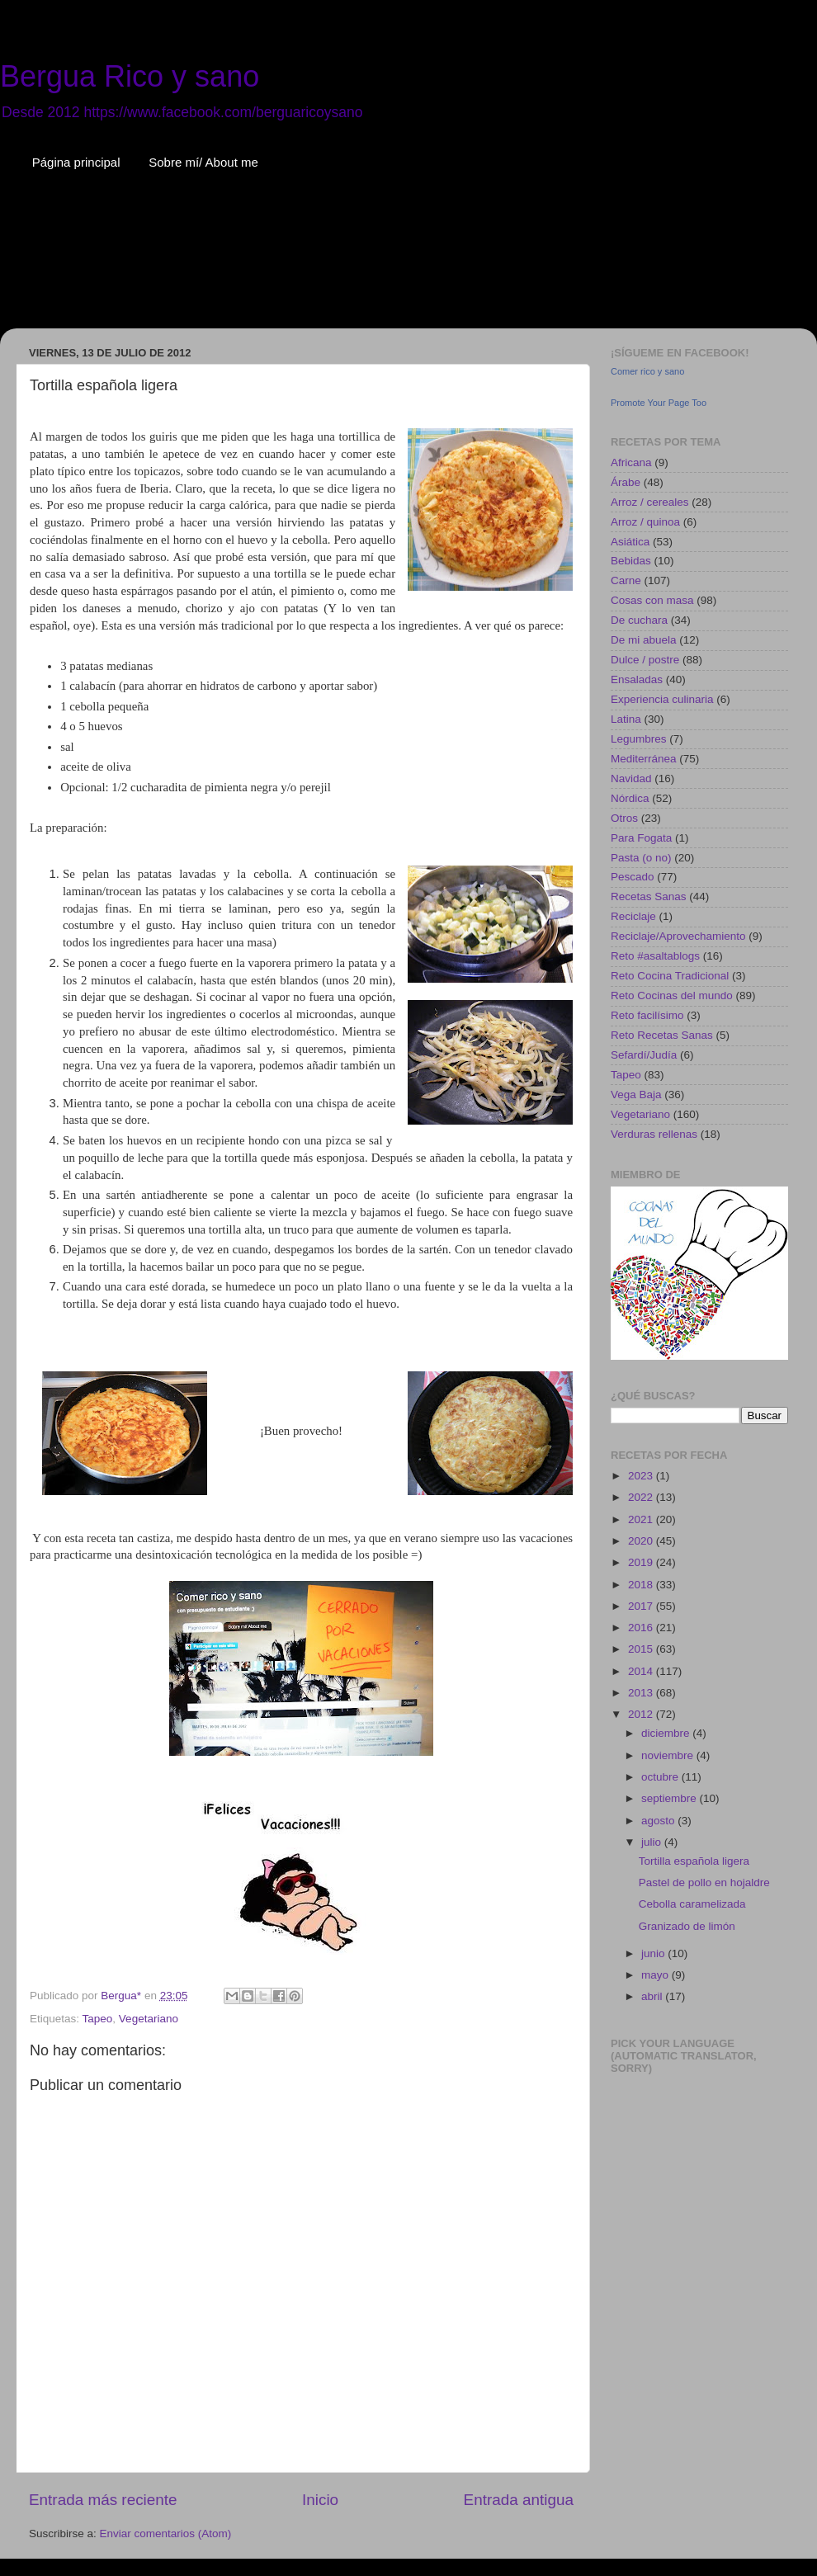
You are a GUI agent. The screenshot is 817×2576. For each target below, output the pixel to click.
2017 (642, 1606)
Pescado (632, 876)
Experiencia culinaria (662, 699)
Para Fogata (641, 838)
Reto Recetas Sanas (662, 1035)
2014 (642, 1671)
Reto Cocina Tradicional (670, 976)
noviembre (669, 1755)
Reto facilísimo (647, 1015)
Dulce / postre (645, 659)
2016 (642, 1627)
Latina (626, 719)
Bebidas (631, 560)
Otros (624, 818)
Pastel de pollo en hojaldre (704, 1882)
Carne (626, 580)
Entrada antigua (519, 2499)
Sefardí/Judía (644, 1055)
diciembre (666, 1733)
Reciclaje (633, 916)
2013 (642, 1693)
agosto (659, 1820)
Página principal (76, 162)
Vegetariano (148, 2018)
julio (652, 1842)
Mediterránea (644, 759)
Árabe (625, 482)
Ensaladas (637, 679)
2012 (642, 1714)
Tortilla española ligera (694, 1861)
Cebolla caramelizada (692, 1904)
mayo (656, 1975)
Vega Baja (636, 1094)
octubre (661, 1777)
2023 (642, 1476)
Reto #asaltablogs (655, 956)
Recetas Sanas (649, 896)
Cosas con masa (652, 600)
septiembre (670, 1798)
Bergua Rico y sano (129, 76)
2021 (642, 1519)
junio (654, 1953)
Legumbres (639, 739)
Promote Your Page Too (658, 403)
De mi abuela (644, 640)
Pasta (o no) (641, 858)
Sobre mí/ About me (203, 162)
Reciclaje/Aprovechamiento (678, 936)
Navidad (631, 778)
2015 (642, 1649)
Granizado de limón (687, 1926)
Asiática (630, 541)
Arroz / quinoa (645, 522)
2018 (642, 1584)
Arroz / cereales (650, 502)
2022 (642, 1497)
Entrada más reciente (103, 2499)
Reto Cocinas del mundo (672, 995)
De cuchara (639, 620)
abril (653, 1996)
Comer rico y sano (647, 371)
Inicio (320, 2499)
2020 (642, 1541)
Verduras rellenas (654, 1134)
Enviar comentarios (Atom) (166, 2533)
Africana (631, 462)
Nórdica (630, 798)
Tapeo (98, 2018)
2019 (642, 1562)
